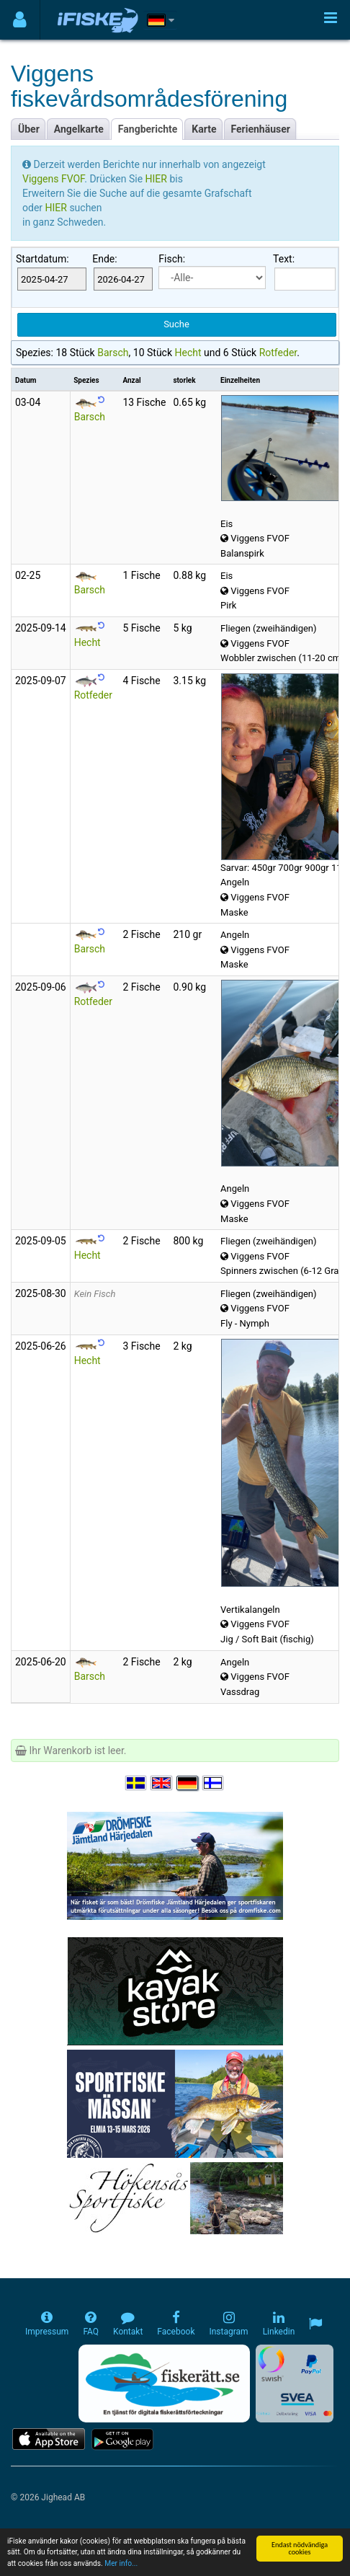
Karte (204, 129)
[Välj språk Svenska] (137, 1783)
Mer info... (121, 2564)
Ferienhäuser (260, 129)
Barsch (112, 352)
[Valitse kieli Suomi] (214, 1783)
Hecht (188, 352)
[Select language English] (162, 1783)
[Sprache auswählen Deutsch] (188, 1783)
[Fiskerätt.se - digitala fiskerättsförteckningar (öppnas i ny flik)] (164, 2383)
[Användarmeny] (20, 20)
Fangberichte (148, 129)
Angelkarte (79, 129)
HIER (157, 179)
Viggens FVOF (53, 179)
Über (29, 129)
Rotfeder (278, 352)
